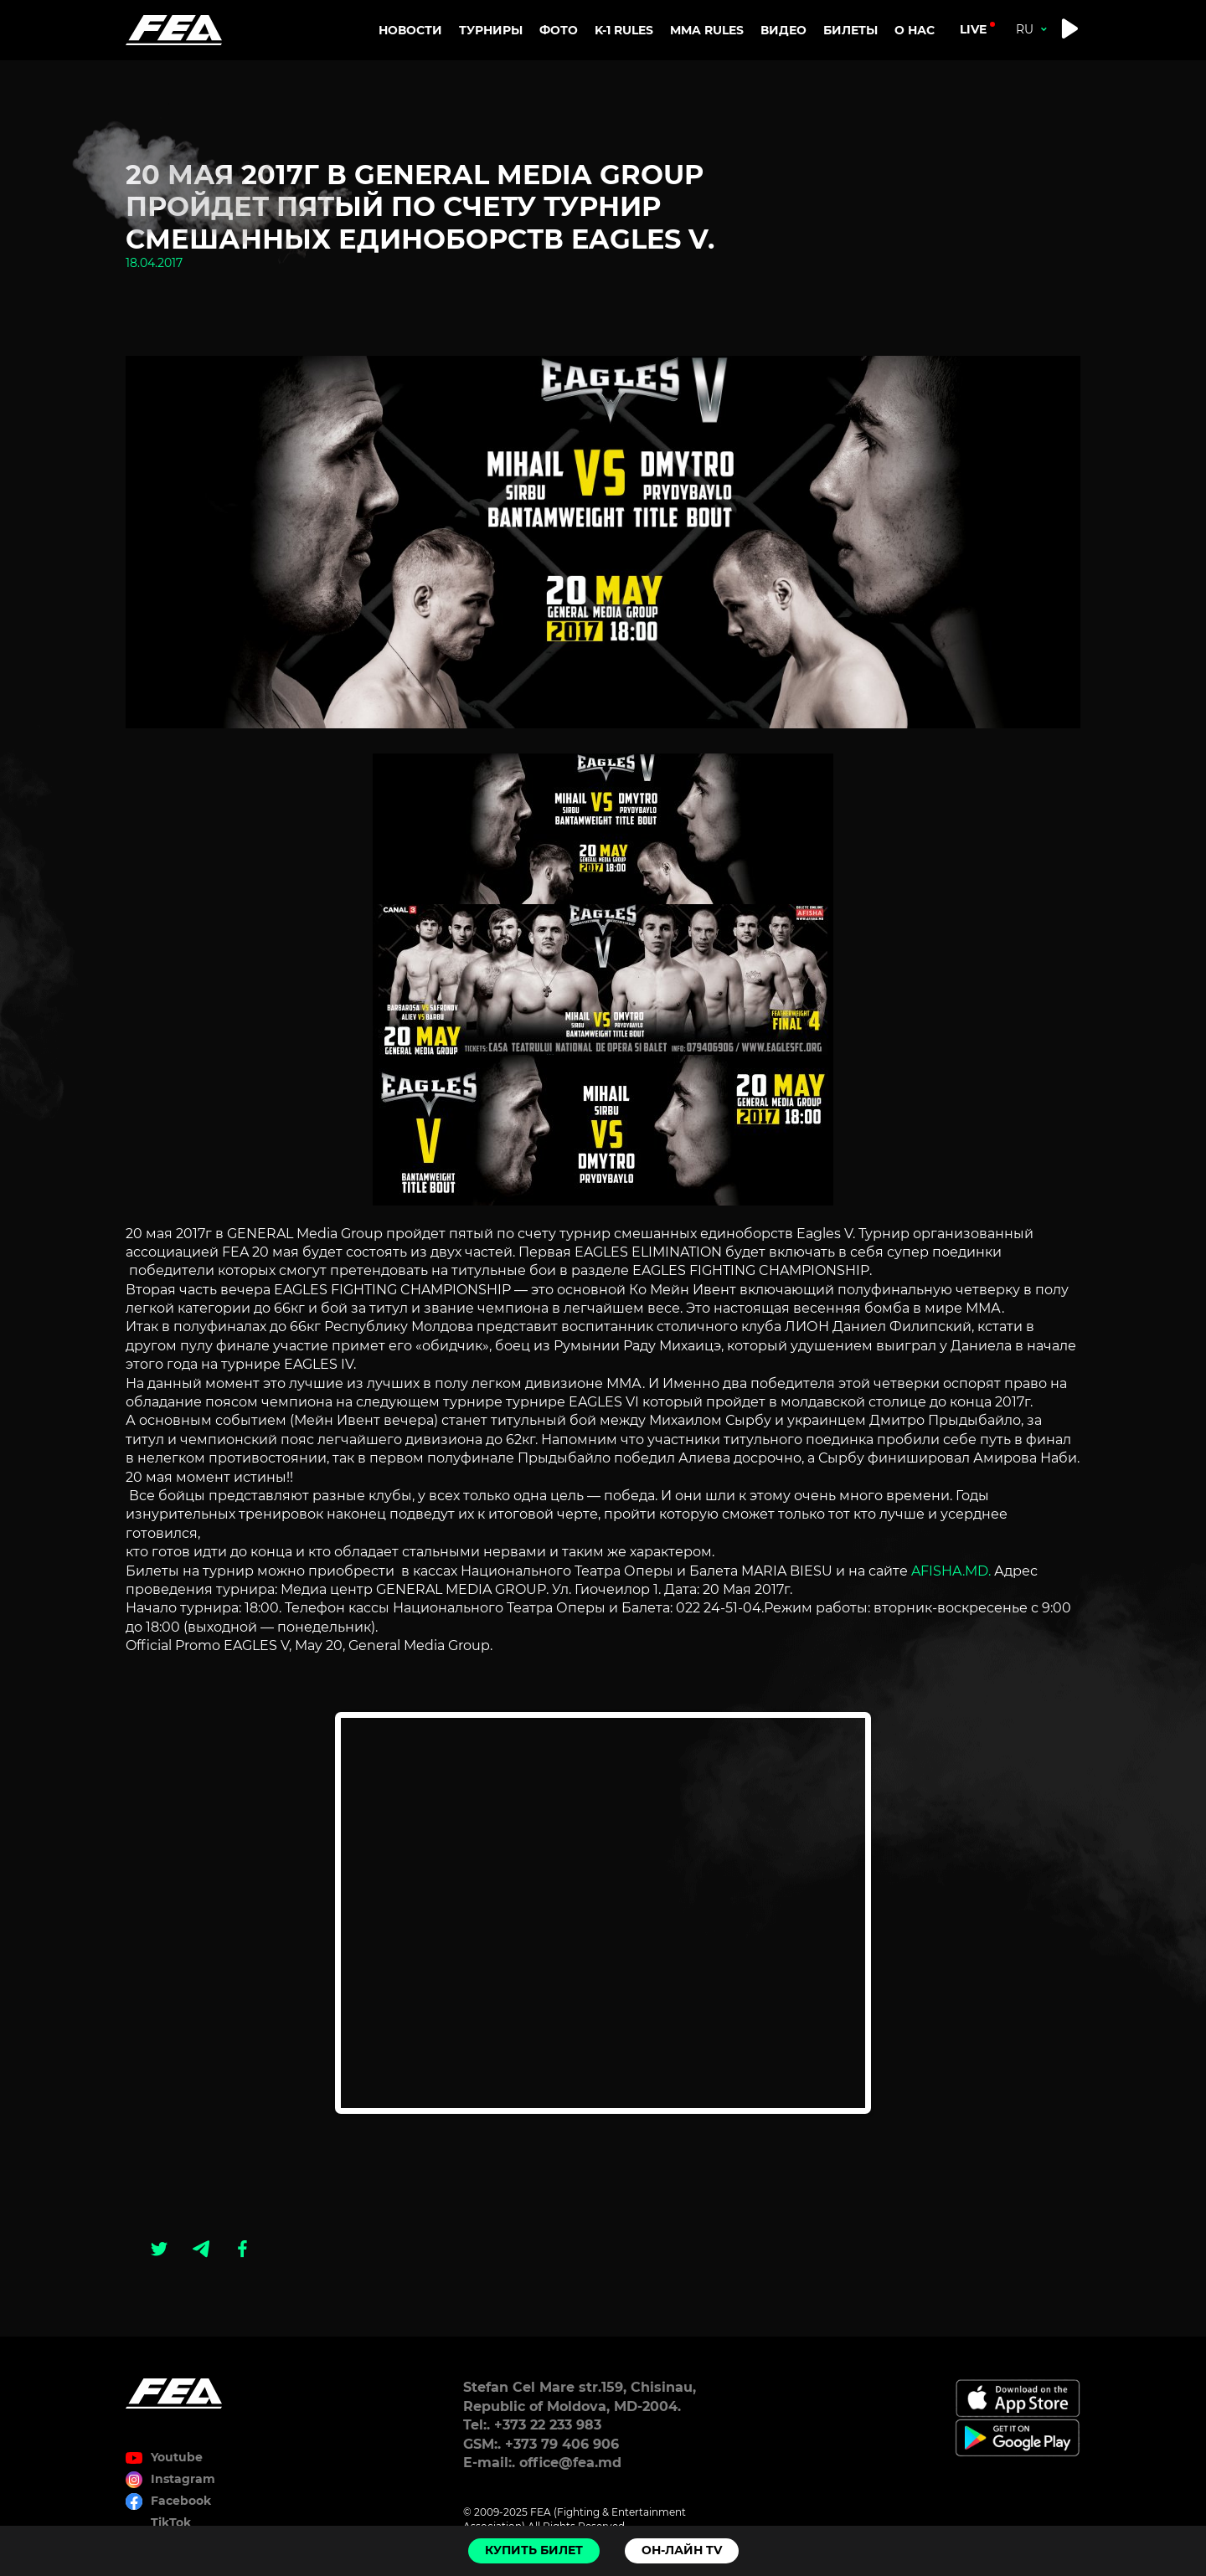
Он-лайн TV (682, 2550)
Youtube (177, 2457)
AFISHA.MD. (951, 1571)
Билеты (850, 30)
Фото (558, 30)
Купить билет (534, 2550)
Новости (410, 30)
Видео (783, 30)
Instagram (183, 2478)
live (973, 29)
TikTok (171, 2522)
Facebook (181, 2500)
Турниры (491, 30)
